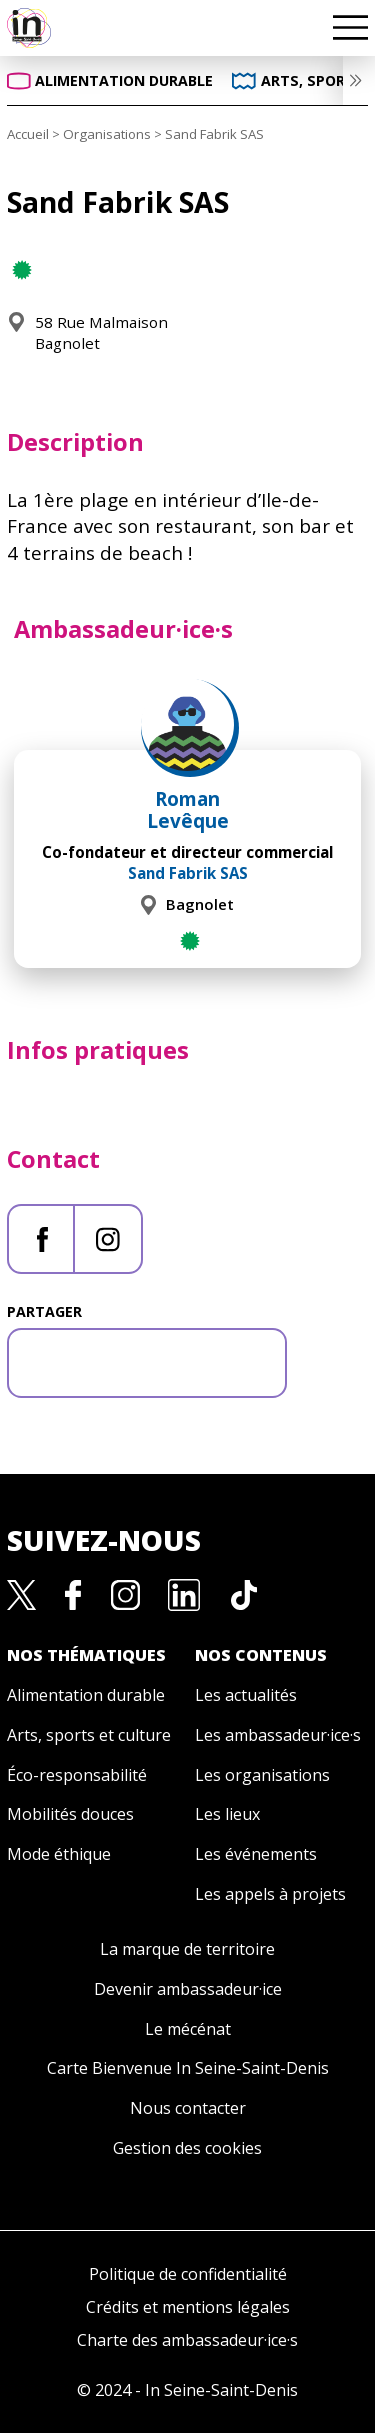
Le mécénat (188, 2029)
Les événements (256, 1854)
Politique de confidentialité (188, 2274)
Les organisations (262, 1775)
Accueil (28, 134)
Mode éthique (59, 1854)
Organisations (107, 134)
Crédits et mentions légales (188, 2307)
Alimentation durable (86, 1695)
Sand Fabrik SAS (188, 873)
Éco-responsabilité (77, 1775)
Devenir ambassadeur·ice (188, 1989)
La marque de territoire (187, 1949)
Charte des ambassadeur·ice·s (187, 2340)
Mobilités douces (70, 1814)
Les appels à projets (270, 1894)
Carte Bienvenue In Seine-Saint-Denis (188, 2068)
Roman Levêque (188, 810)
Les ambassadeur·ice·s (278, 1735)
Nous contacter (188, 2108)
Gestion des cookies (187, 2148)
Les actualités (246, 1695)
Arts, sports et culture (89, 1735)
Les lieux (227, 1814)
